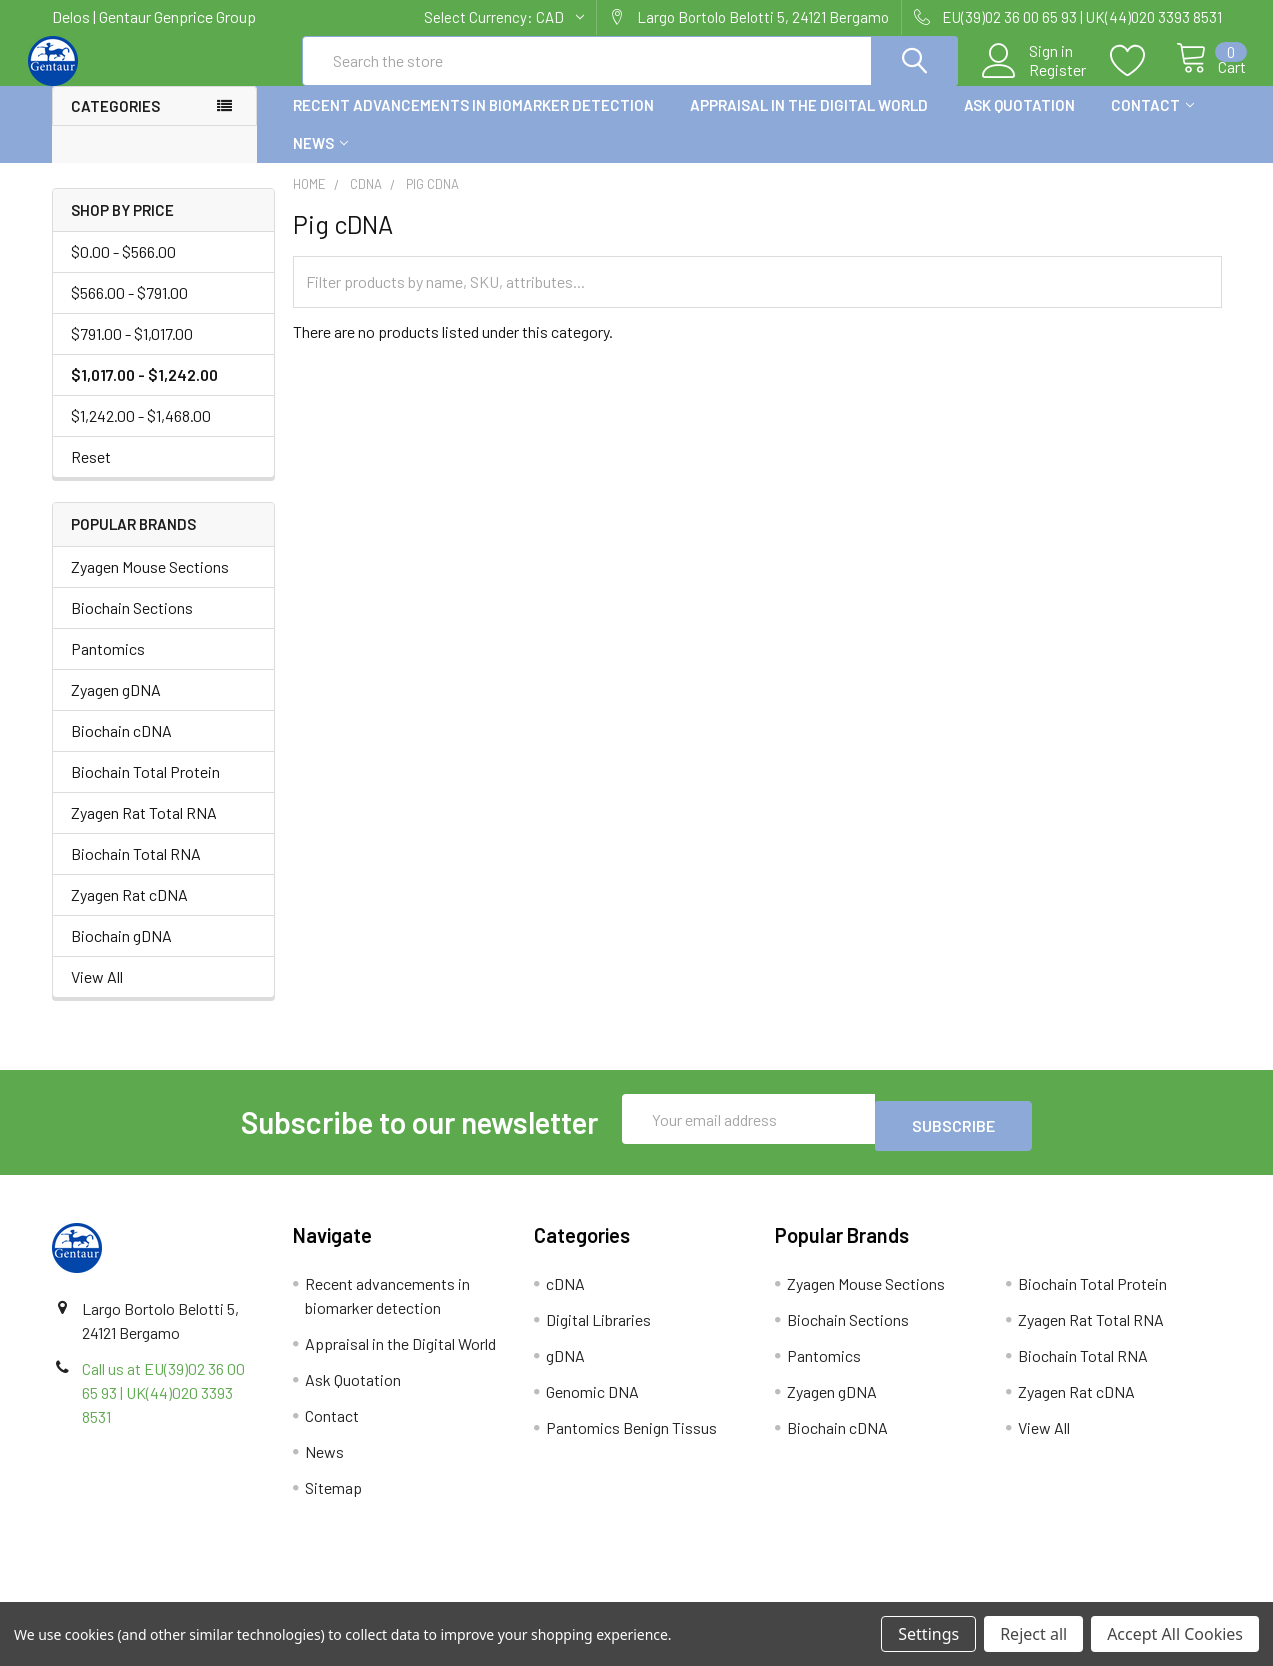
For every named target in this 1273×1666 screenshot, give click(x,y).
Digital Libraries (598, 1330)
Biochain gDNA (121, 953)
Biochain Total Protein (145, 789)
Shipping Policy (490, 1594)
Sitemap (333, 1498)
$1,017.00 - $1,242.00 (144, 392)
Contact (1152, 123)
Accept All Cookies (1175, 1634)
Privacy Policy (1075, 1594)
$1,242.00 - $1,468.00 (141, 433)
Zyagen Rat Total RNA (144, 830)
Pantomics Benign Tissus (631, 1438)
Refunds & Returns (782, 1594)
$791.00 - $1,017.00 (132, 351)
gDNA (565, 1366)
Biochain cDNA (121, 748)
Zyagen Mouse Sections (150, 584)
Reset (91, 474)
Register (1035, 81)
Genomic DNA (592, 1402)
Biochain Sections (132, 625)
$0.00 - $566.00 (123, 269)
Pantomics (108, 666)
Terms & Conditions (197, 1594)
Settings (928, 1634)
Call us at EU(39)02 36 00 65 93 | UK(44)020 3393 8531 (163, 1403)
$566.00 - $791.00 (129, 310)
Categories (115, 124)
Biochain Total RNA (136, 871)
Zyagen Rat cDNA (129, 912)
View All (97, 994)
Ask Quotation (1019, 123)
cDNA (565, 1294)
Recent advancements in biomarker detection (473, 123)
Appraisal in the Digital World (809, 123)
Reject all (1033, 1634)
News (320, 161)
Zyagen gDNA (116, 707)
